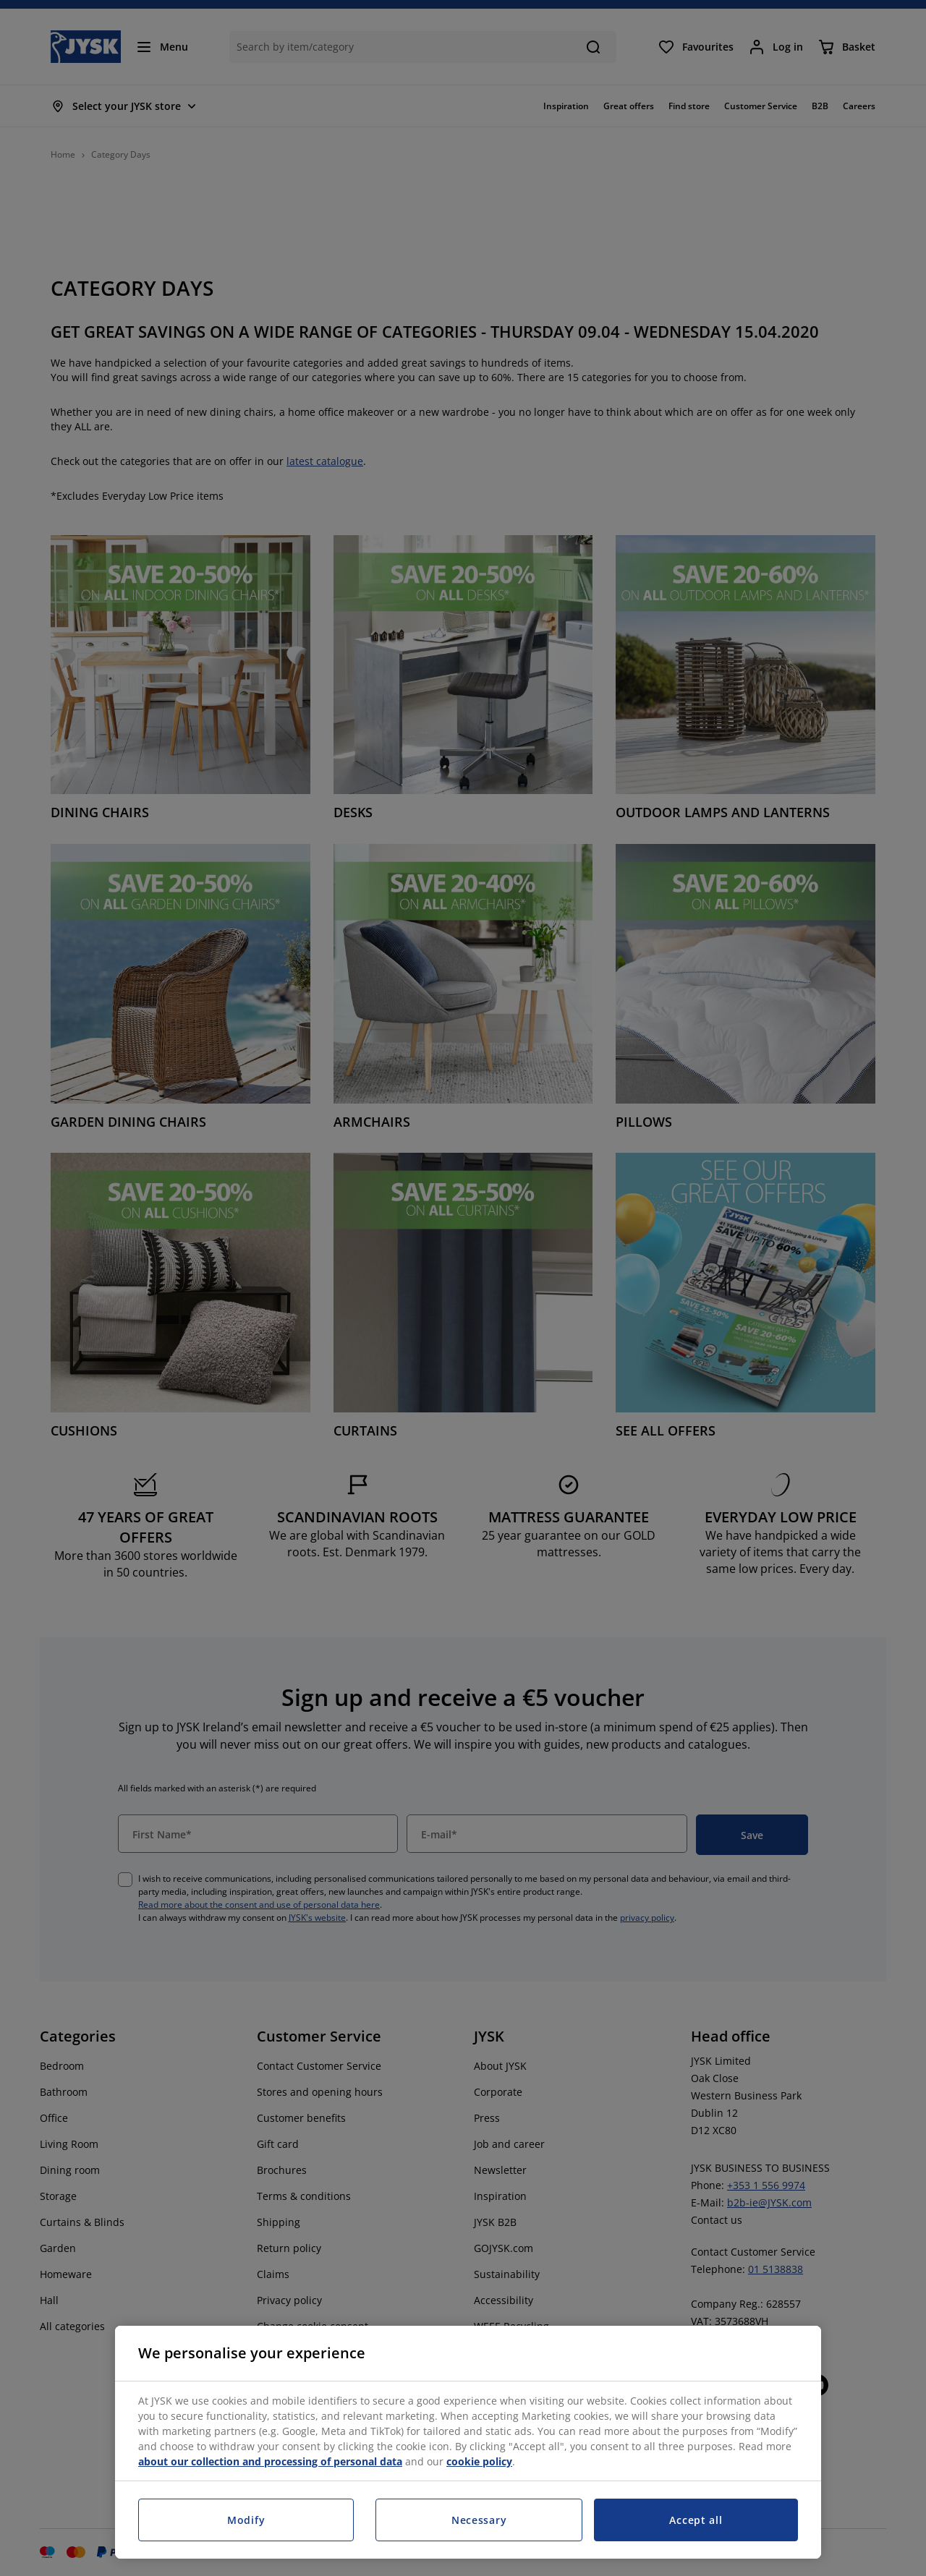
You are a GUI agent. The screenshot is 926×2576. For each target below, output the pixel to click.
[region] (468, 2442)
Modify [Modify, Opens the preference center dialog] (246, 2520)
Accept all (695, 2520)
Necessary (478, 2520)
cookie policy (479, 2461)
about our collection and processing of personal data (270, 2461)
